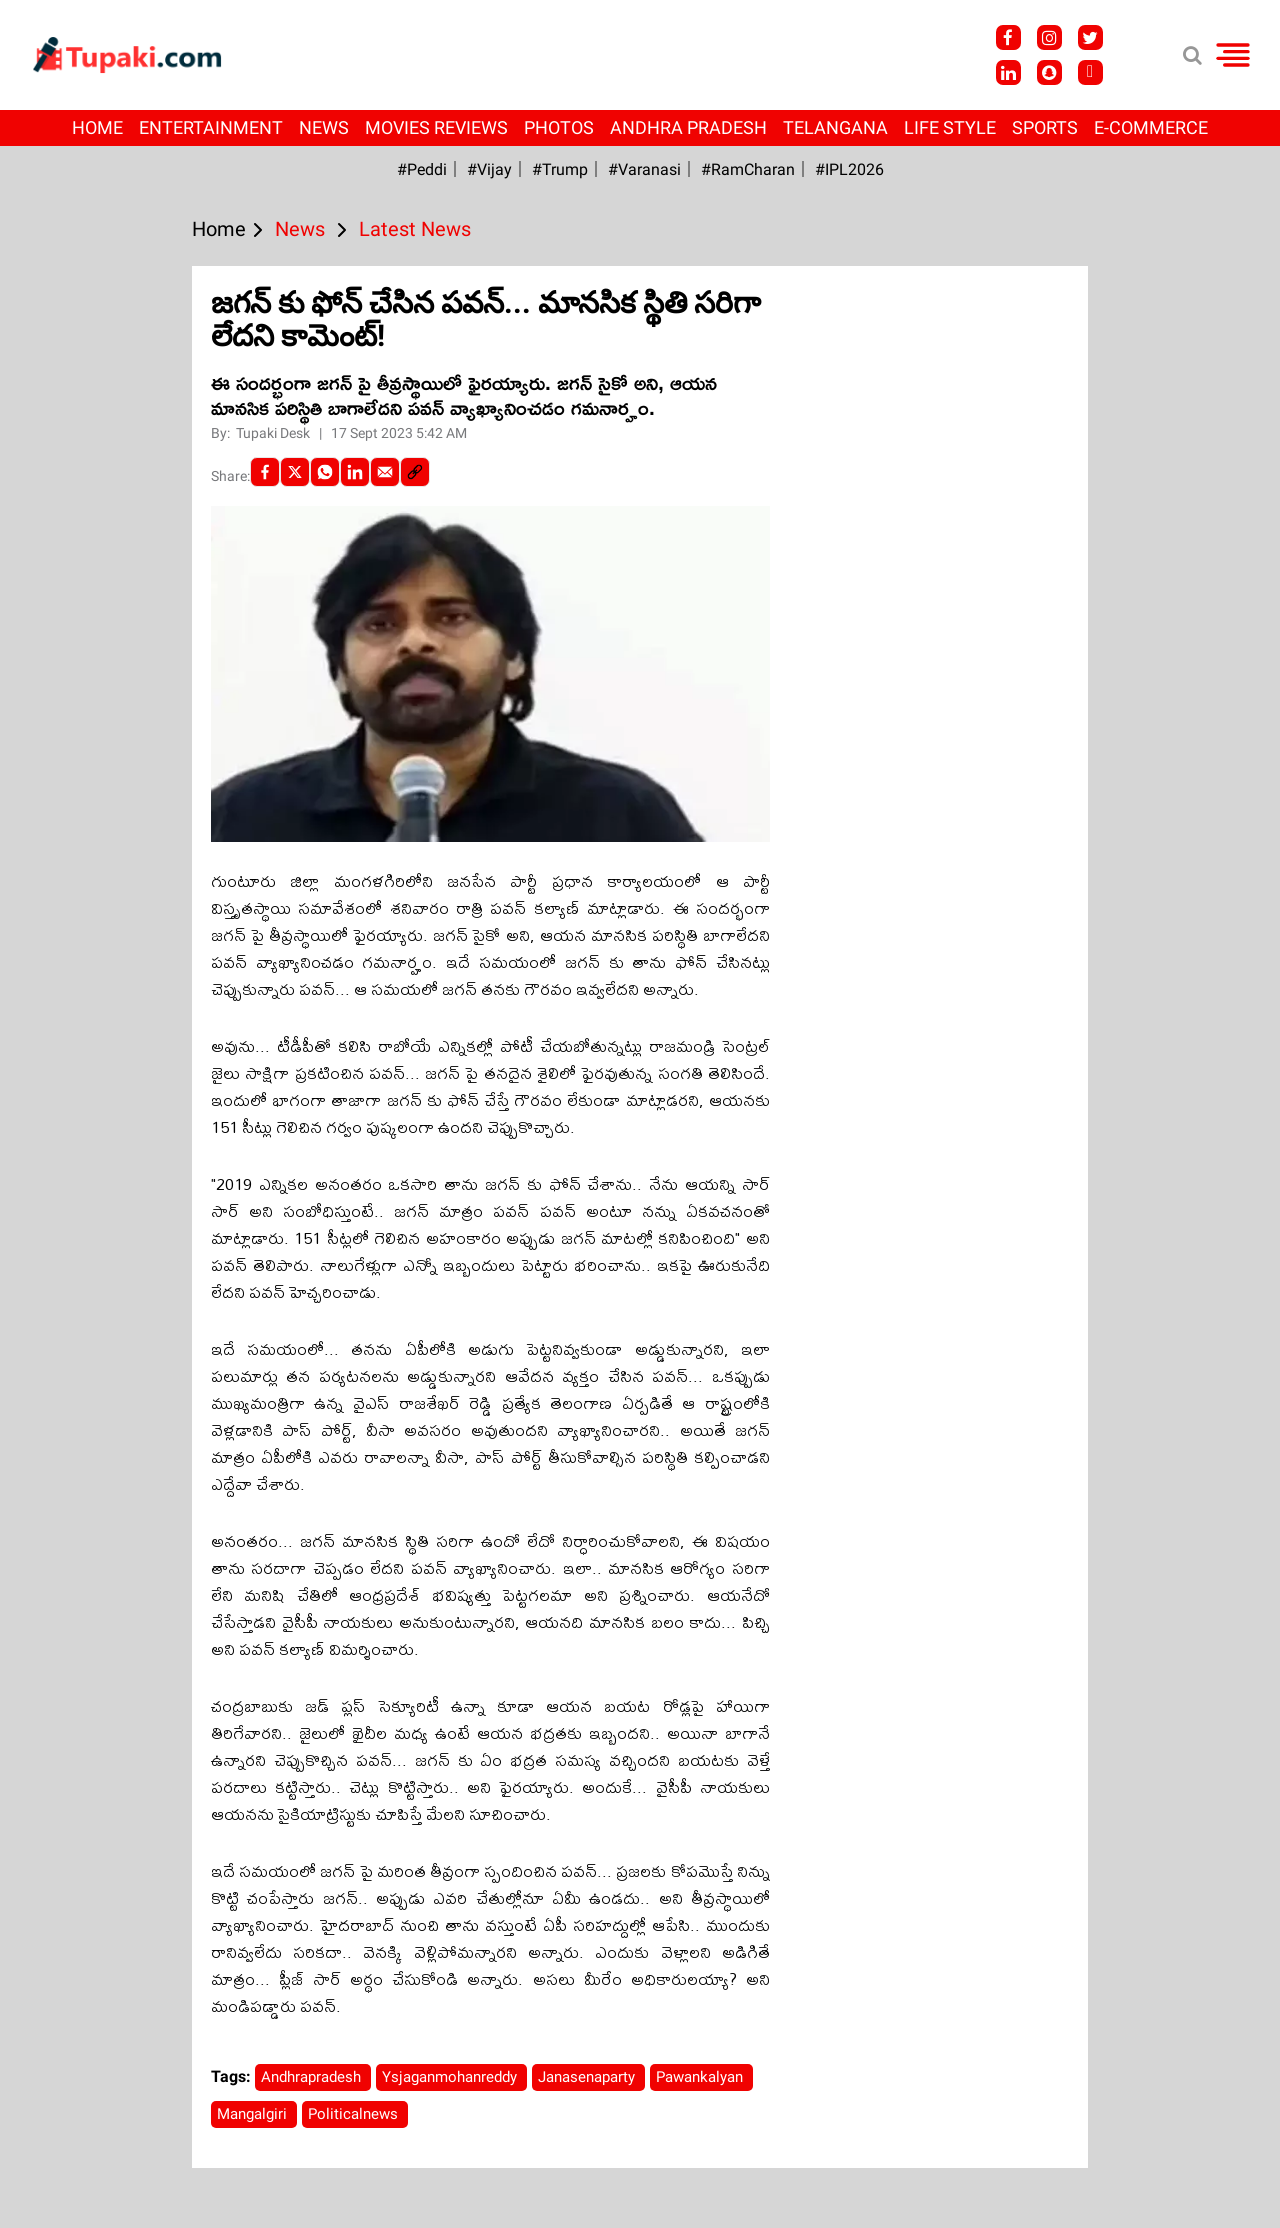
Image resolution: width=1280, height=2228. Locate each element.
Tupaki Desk (274, 433)
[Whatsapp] (325, 472)
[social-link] (415, 472)
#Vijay (489, 169)
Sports (1045, 127)
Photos (559, 127)
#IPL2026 (849, 169)
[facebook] (265, 472)
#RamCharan (748, 169)
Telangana (835, 127)
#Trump (560, 169)
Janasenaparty (588, 2077)
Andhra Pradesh (688, 127)
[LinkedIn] (355, 472)
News (324, 127)
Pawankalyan (701, 2077)
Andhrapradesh (313, 2077)
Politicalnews (355, 2114)
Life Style (950, 127)
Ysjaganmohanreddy (451, 2077)
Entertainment (211, 127)
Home (97, 127)
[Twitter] (295, 472)
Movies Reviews (436, 127)
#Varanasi (644, 169)
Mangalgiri (254, 2114)
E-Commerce (1151, 127)
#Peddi (422, 169)
